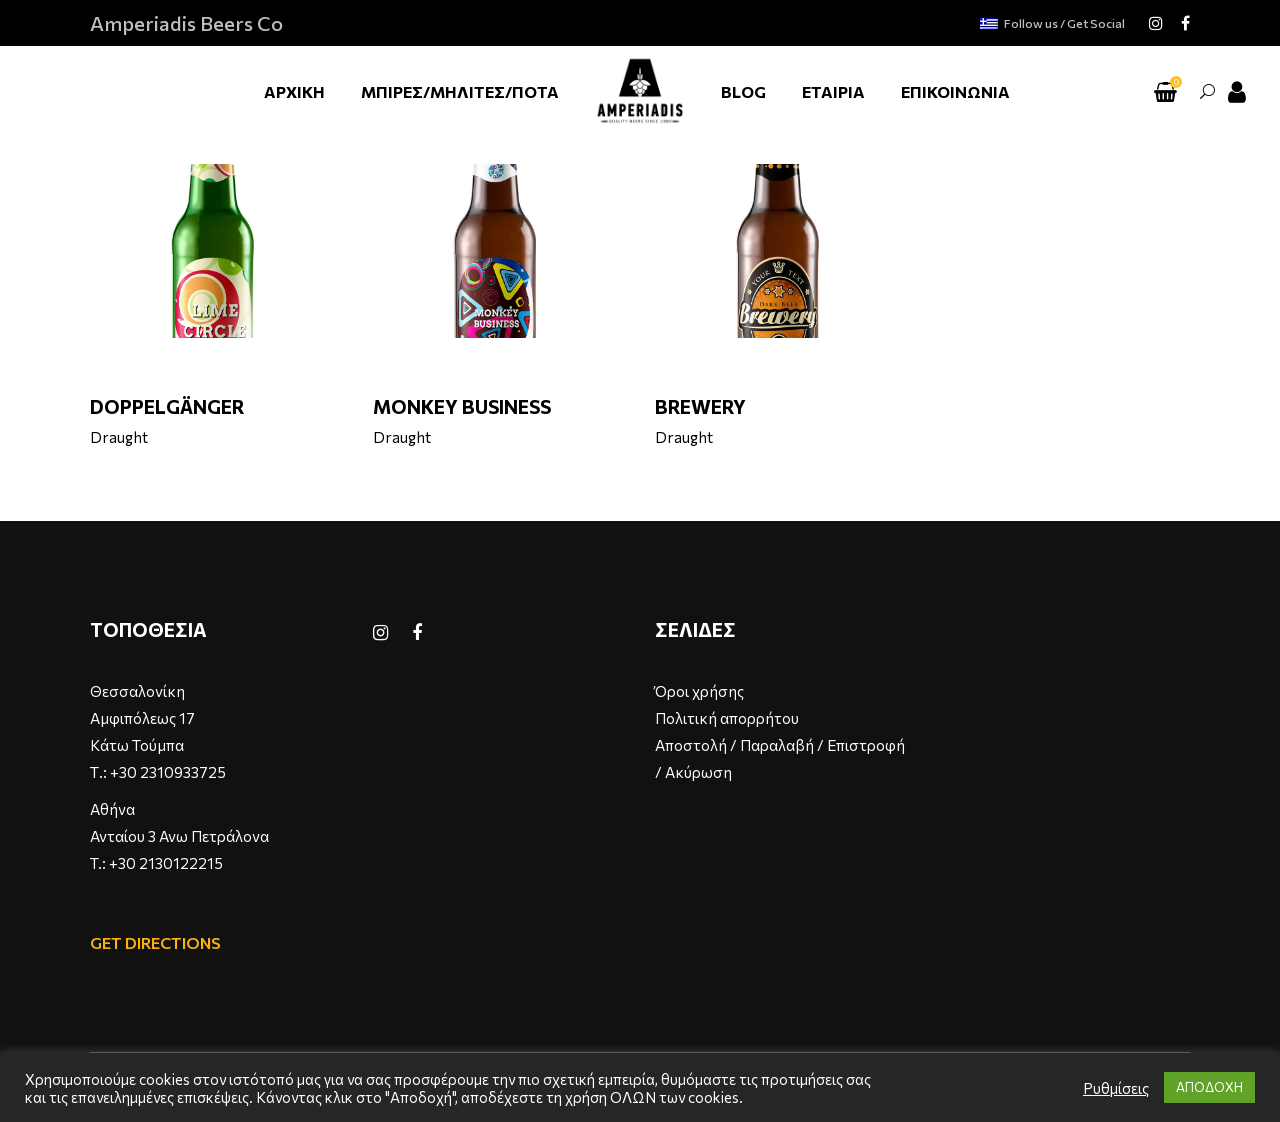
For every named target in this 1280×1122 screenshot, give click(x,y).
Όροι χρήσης (699, 691)
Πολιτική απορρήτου (727, 718)
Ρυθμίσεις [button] (1116, 1088)
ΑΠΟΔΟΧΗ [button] (1209, 1087)
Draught (119, 437)
